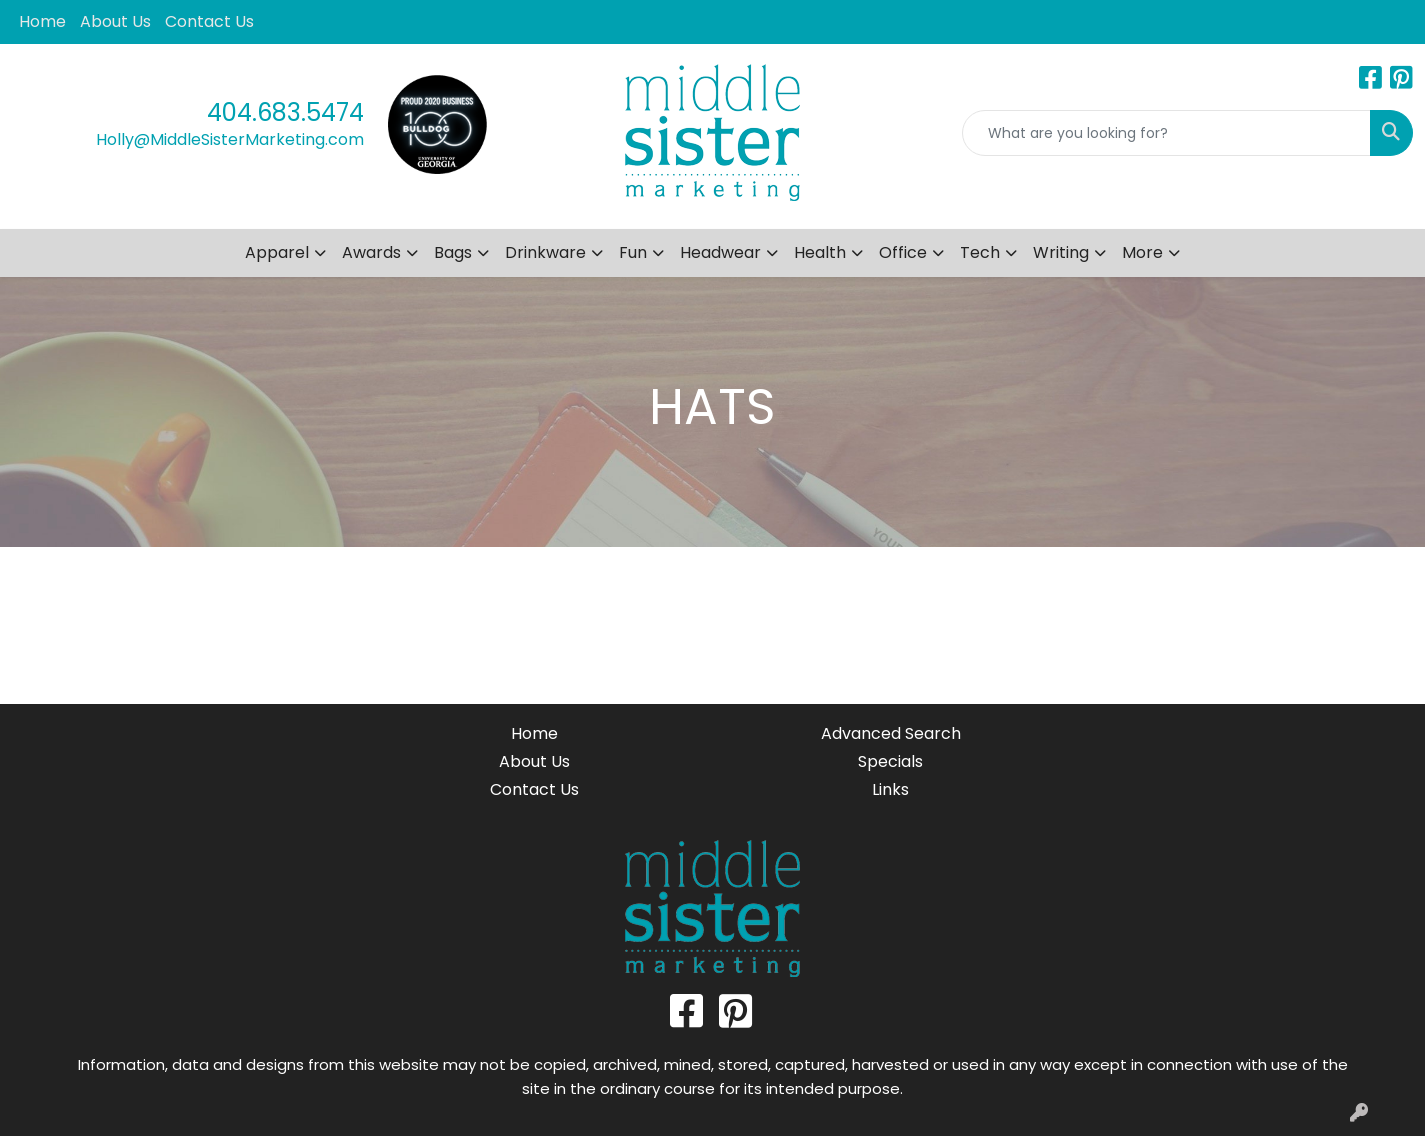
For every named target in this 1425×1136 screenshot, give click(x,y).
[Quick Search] (1166, 133)
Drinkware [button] (545, 252)
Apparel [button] (277, 252)
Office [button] (903, 252)
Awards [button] (371, 252)
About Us (115, 21)
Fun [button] (633, 252)
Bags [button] (453, 252)
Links (890, 789)
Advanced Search (891, 733)
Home (42, 21)
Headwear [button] (720, 252)
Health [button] (820, 252)
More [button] (1142, 252)
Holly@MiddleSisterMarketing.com (230, 139)
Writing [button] (1061, 252)
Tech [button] (980, 252)
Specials (890, 761)
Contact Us (209, 21)
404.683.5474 (285, 112)
